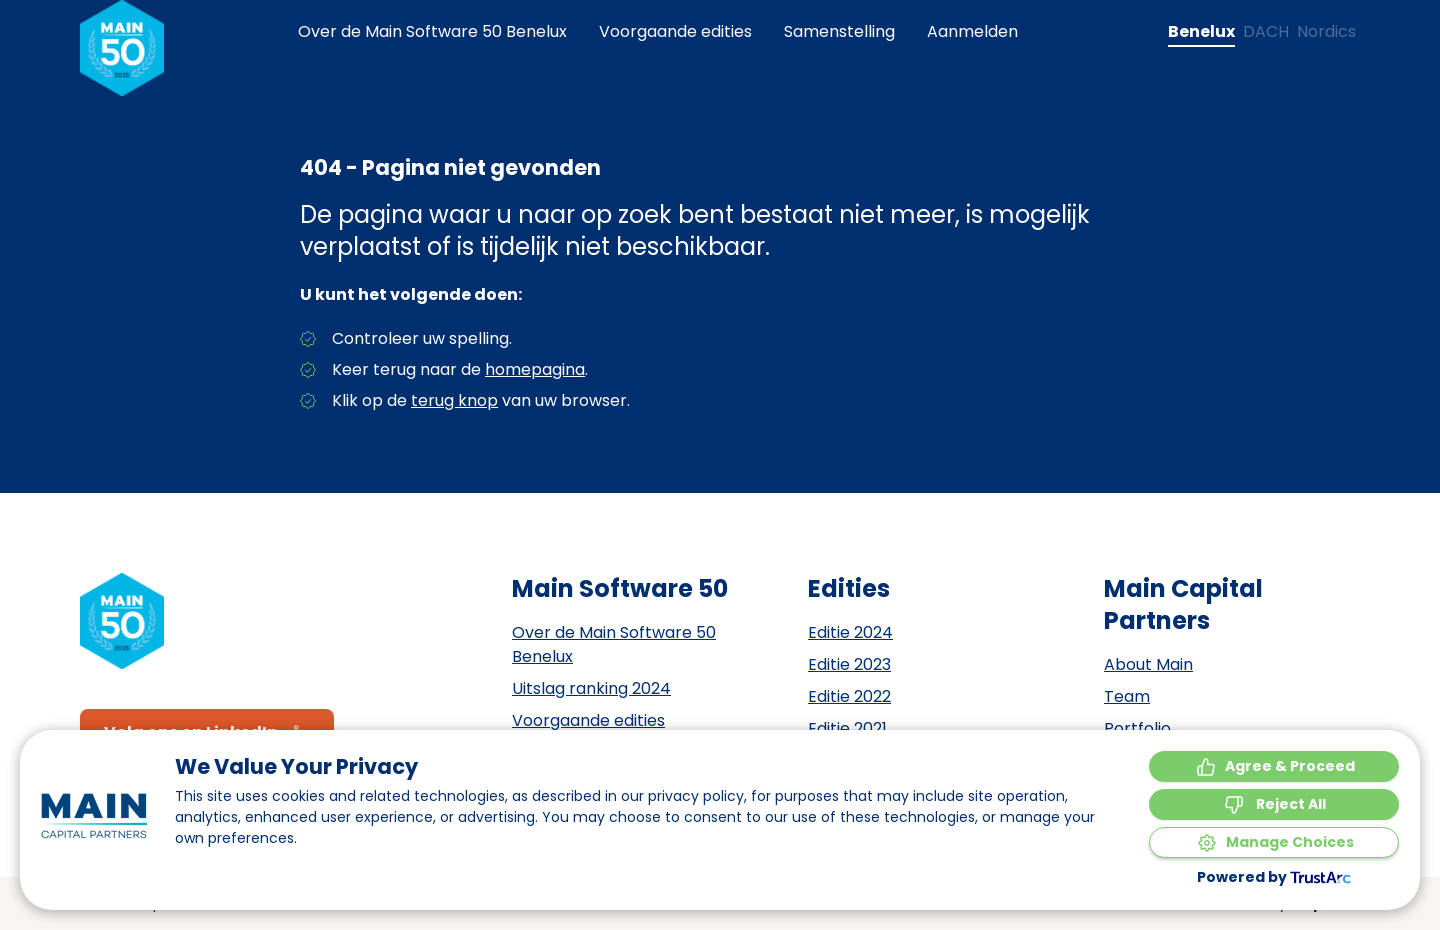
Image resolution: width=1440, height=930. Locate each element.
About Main (1148, 664)
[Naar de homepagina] (122, 48)
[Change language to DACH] (1266, 32)
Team (1127, 696)
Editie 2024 (850, 632)
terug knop (454, 400)
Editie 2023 (849, 664)
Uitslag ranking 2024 (591, 688)
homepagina (535, 369)
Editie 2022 (849, 696)
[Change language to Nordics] (1326, 32)
